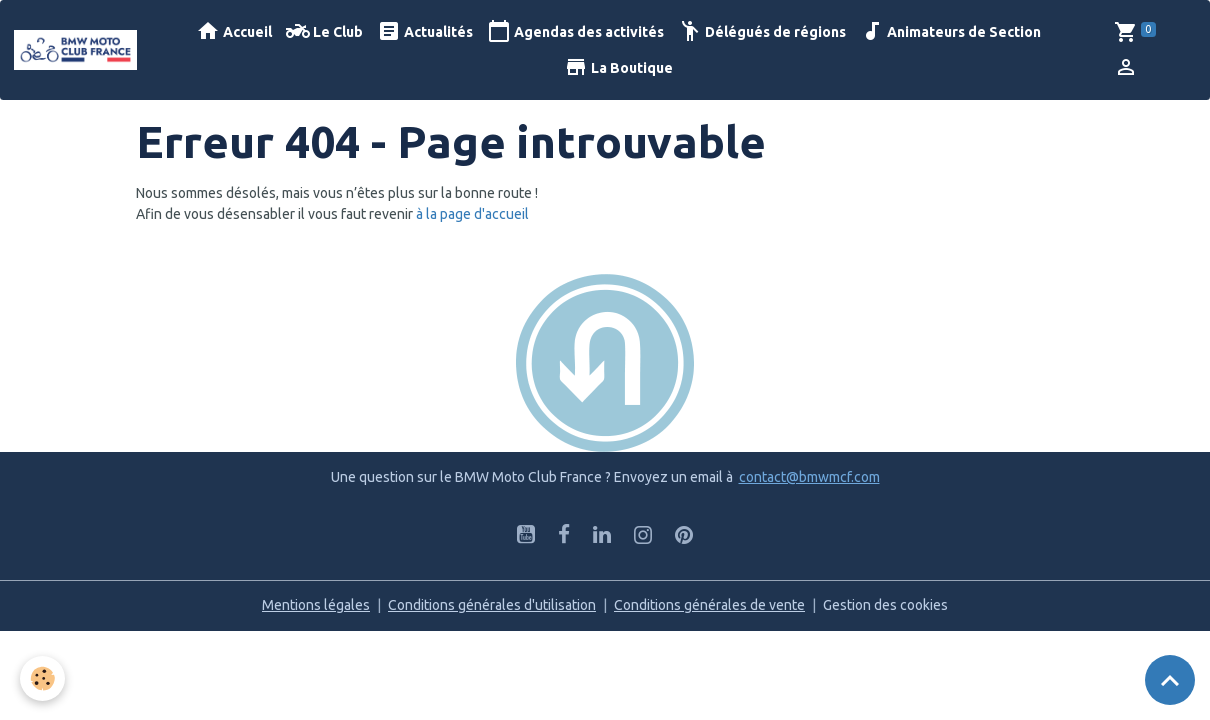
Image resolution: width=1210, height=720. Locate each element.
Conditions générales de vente (709, 605)
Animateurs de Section (950, 31)
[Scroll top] (1170, 680)
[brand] (76, 50)
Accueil (234, 31)
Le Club (324, 31)
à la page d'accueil (472, 214)
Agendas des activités (575, 31)
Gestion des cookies (885, 605)
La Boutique (618, 67)
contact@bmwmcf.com (809, 477)
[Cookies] (42, 678)
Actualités (425, 31)
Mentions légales (316, 605)
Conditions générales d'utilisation (492, 605)
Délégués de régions (762, 31)
